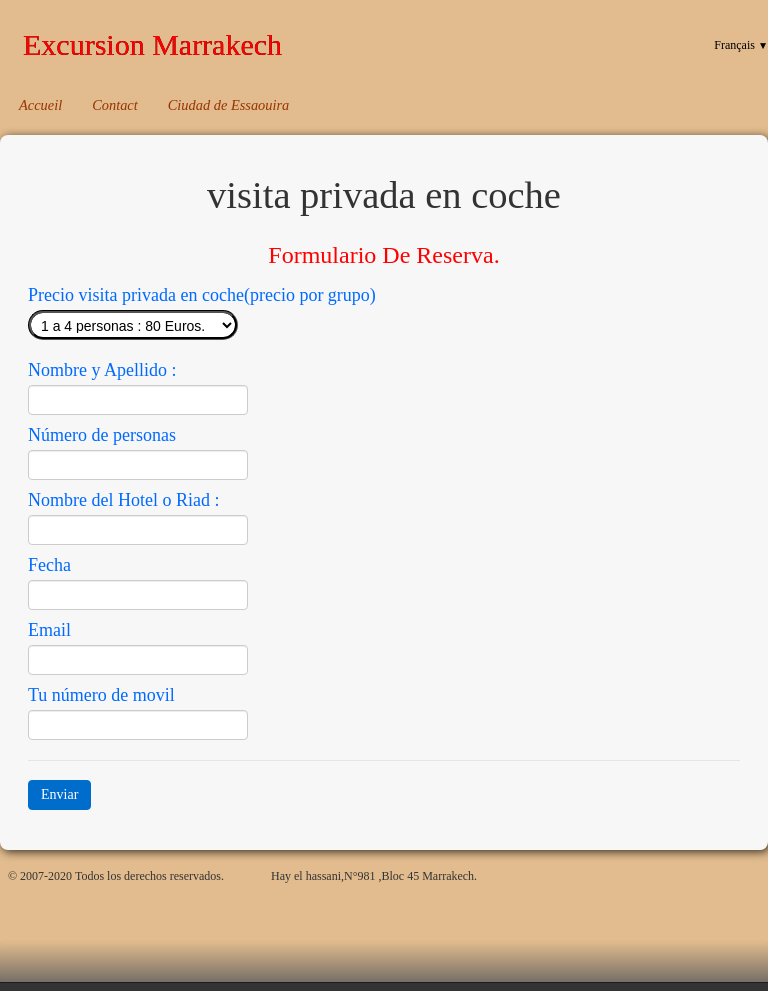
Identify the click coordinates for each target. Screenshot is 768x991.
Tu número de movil (101, 695)
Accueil (40, 105)
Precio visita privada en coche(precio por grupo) (202, 295)
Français (741, 45)
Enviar (59, 794)
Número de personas (102, 435)
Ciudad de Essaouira (229, 105)
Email (49, 630)
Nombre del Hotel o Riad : (123, 500)
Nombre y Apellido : (102, 370)
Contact (115, 105)
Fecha (49, 565)
